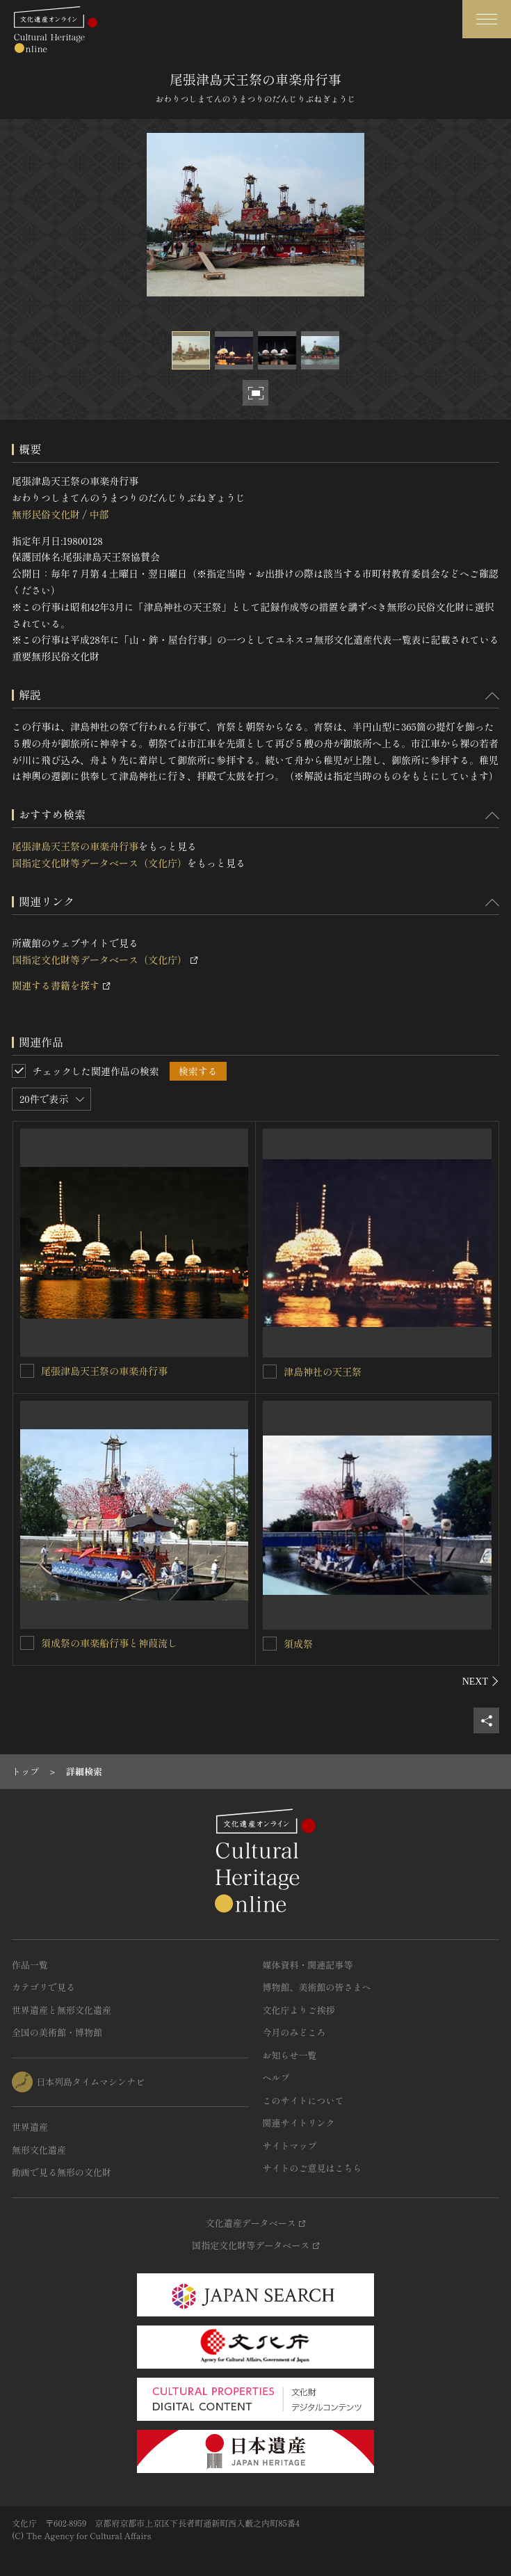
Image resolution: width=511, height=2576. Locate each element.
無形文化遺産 (39, 2149)
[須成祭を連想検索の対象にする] (270, 1644)
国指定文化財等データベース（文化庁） (99, 863)
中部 (98, 514)
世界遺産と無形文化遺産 (61, 2010)
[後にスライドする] (480, 1681)
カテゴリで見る (43, 1987)
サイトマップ (290, 2145)
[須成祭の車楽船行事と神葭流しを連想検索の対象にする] (27, 1643)
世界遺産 (30, 2126)
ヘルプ (276, 2077)
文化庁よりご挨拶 (299, 2010)
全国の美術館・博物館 (57, 2032)
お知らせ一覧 (290, 2055)
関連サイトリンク (299, 2122)
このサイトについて (303, 2100)
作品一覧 (30, 1964)
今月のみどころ (294, 2032)
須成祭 (298, 1644)
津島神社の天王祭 (323, 1371)
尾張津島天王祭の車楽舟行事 (75, 846)
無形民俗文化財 (46, 514)
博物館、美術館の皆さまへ (317, 1987)
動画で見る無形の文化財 (61, 2172)
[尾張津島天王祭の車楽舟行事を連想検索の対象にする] (27, 1371)
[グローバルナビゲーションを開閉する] (486, 19)
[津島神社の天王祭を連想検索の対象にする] (270, 1371)
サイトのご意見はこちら (312, 2168)
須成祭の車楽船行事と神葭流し (109, 1643)
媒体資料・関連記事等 (308, 1964)
